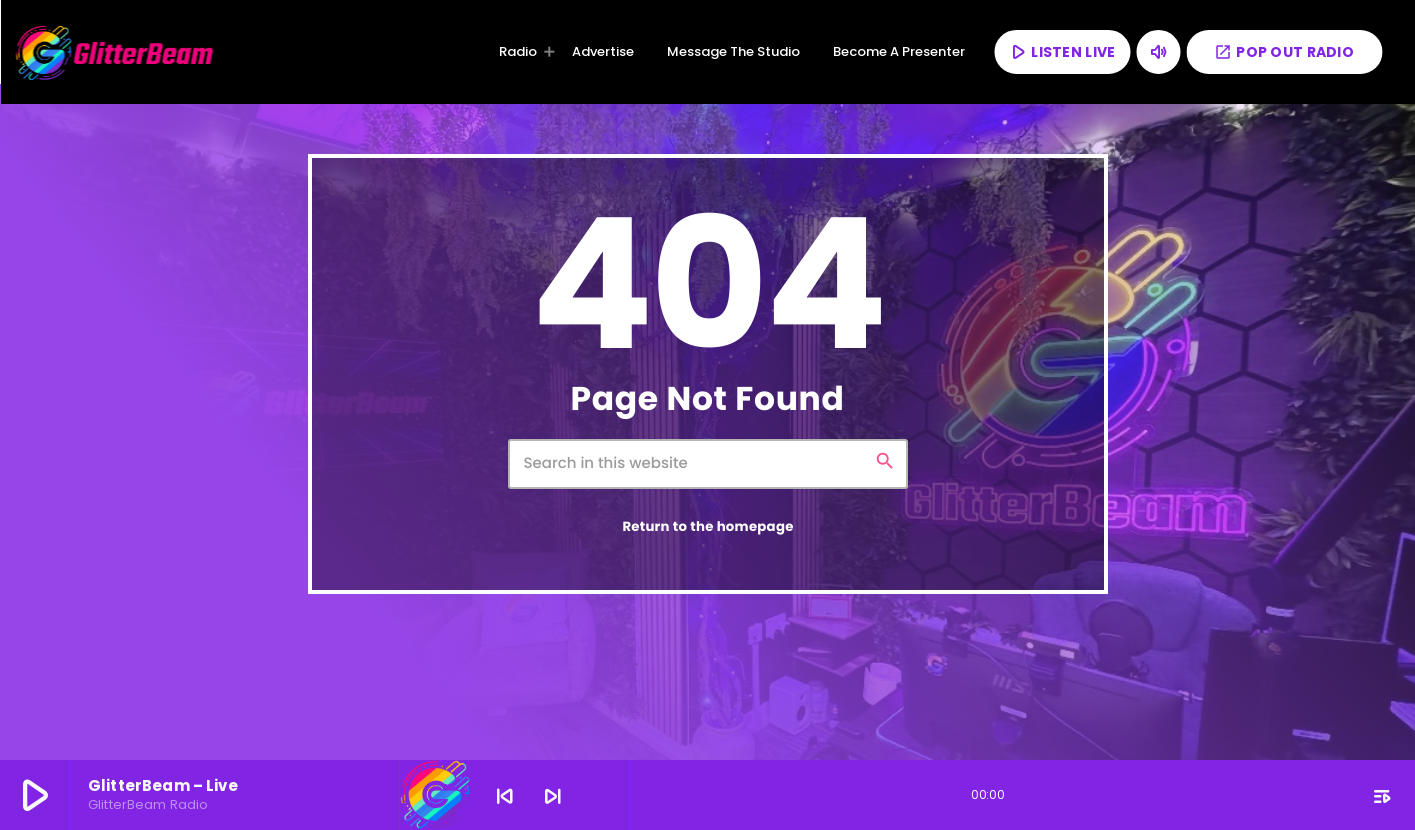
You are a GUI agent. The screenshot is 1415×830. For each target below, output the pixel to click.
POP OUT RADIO (1284, 52)
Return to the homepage (707, 526)
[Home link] (115, 52)
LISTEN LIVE (1061, 51)
